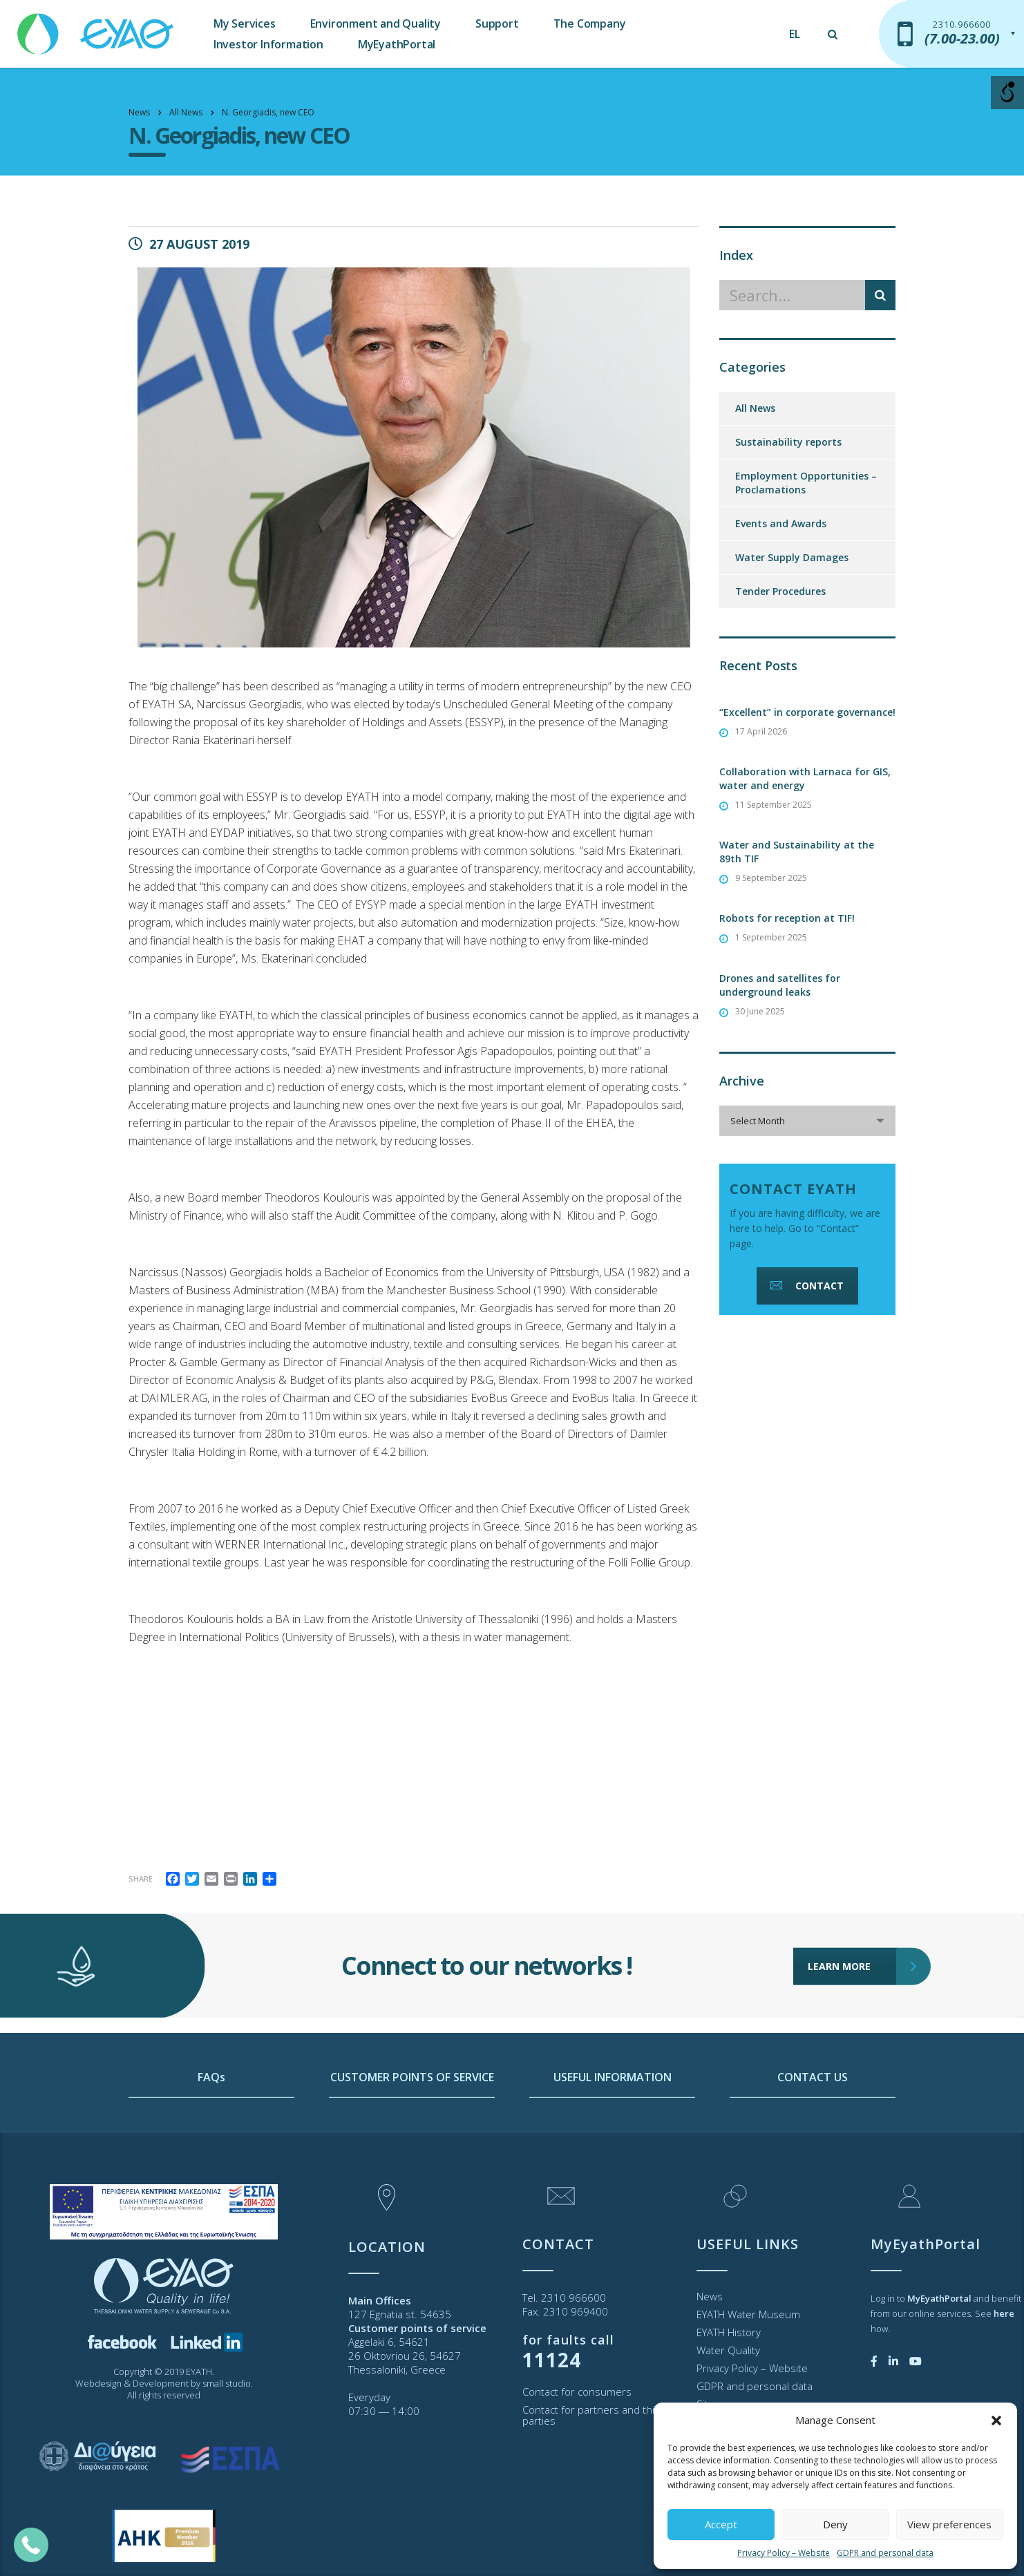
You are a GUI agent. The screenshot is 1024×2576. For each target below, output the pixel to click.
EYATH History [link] (728, 2332)
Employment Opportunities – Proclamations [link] (806, 482)
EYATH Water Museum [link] (748, 2314)
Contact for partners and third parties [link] (593, 2415)
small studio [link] (226, 2383)
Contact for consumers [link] (577, 2391)
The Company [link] (589, 23)
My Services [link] (245, 23)
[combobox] (807, 1121)
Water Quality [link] (728, 2350)
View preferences (949, 2524)
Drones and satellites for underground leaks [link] (779, 985)
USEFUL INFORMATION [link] (612, 2128)
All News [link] (755, 408)
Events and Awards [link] (780, 523)
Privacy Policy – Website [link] (783, 2553)
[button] (996, 2420)
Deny (835, 2524)
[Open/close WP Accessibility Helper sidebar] (1007, 92)
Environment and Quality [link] (375, 23)
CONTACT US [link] (812, 2128)
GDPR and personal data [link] (885, 2553)
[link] (96, 27)
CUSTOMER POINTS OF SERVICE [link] (412, 2128)
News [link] (709, 2296)
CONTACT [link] (806, 1285)
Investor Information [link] (268, 44)
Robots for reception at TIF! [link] (787, 918)
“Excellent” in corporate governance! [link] (807, 712)
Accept (721, 2524)
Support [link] (497, 23)
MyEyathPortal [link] (396, 44)
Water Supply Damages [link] (791, 557)
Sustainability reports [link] (788, 441)
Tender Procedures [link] (780, 591)
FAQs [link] (211, 2128)
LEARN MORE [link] (852, 1912)
